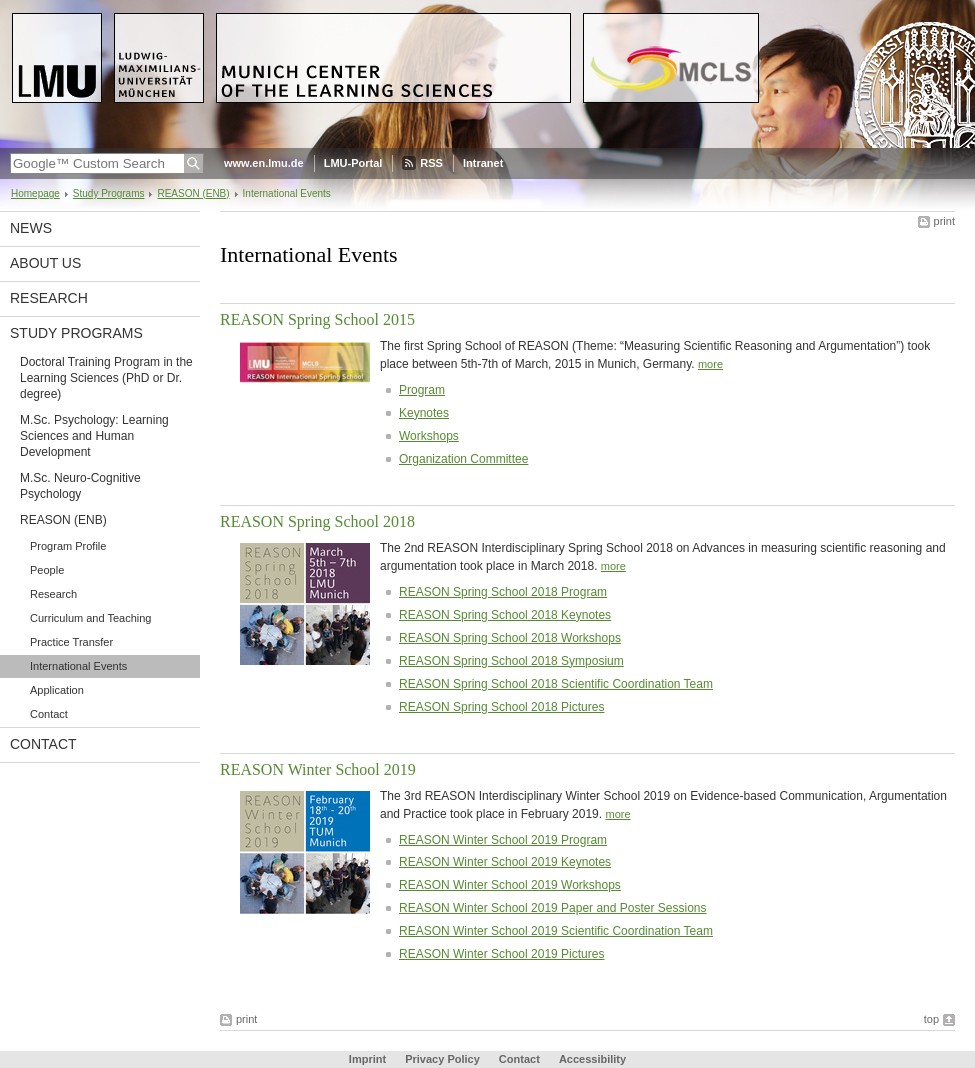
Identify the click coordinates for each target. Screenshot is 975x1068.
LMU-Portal (353, 163)
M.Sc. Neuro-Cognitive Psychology (80, 486)
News (31, 228)
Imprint (367, 1059)
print (944, 221)
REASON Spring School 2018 (317, 521)
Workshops (429, 436)
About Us (45, 263)
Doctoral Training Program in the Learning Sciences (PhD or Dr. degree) (106, 378)
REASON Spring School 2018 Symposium (511, 661)
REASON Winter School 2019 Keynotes (505, 862)
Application (57, 690)
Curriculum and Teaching (90, 618)
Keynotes (424, 413)
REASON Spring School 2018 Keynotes (505, 615)
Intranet (483, 163)
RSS (431, 163)
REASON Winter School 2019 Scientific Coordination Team (556, 931)
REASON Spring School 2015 (317, 319)
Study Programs (109, 193)
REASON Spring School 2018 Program (503, 592)
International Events (78, 666)
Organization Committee (463, 459)
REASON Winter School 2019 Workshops (510, 885)
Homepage (35, 193)
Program (422, 390)
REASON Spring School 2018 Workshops (510, 638)
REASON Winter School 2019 (318, 769)
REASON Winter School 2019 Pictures (501, 954)
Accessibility (592, 1059)
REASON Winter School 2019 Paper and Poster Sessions (553, 908)
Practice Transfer (71, 642)
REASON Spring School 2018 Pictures (501, 707)
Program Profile (68, 546)
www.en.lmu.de (264, 163)
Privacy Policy (442, 1059)
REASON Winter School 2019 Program (503, 840)
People (47, 570)
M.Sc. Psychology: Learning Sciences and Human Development (94, 436)
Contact (49, 714)
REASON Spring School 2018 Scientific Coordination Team (556, 684)
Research (49, 298)
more (710, 364)
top (931, 1019)
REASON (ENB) (193, 193)
